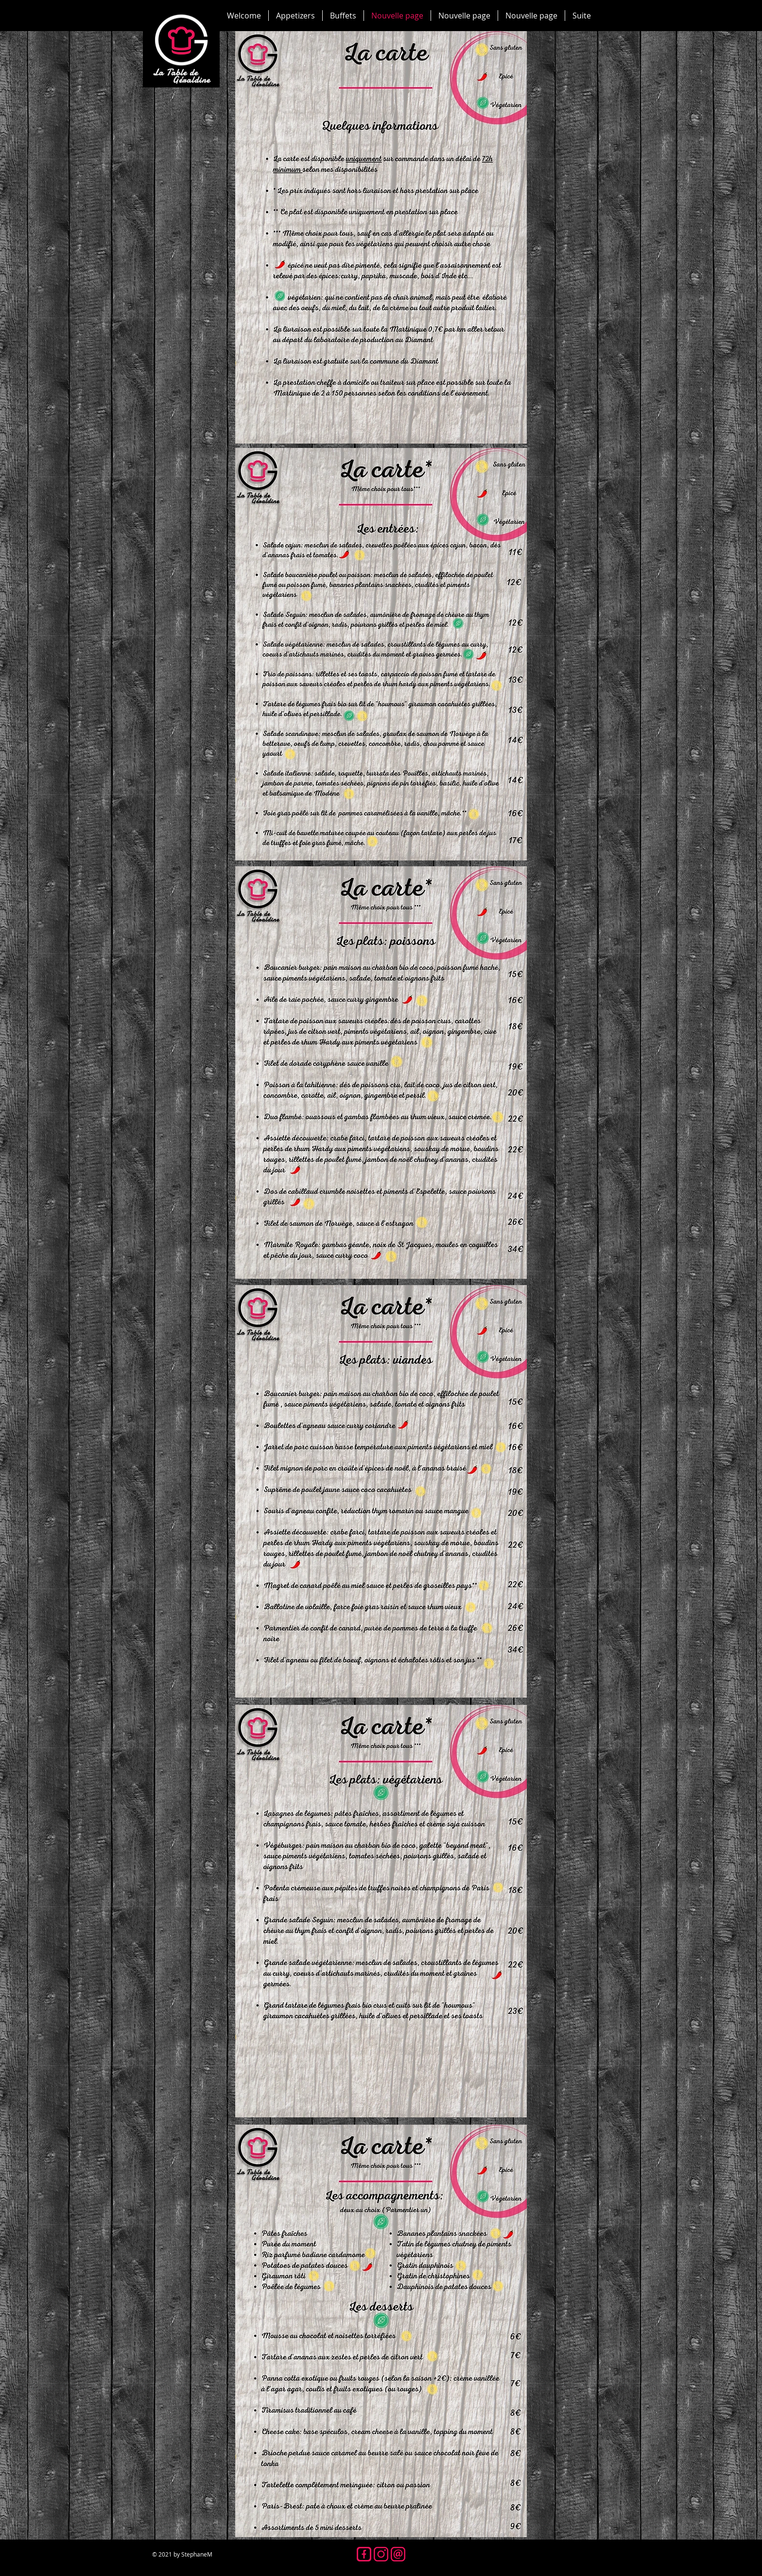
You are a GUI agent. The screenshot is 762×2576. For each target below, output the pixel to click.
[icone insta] (381, 2554)
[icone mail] (398, 2554)
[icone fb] (364, 2554)
